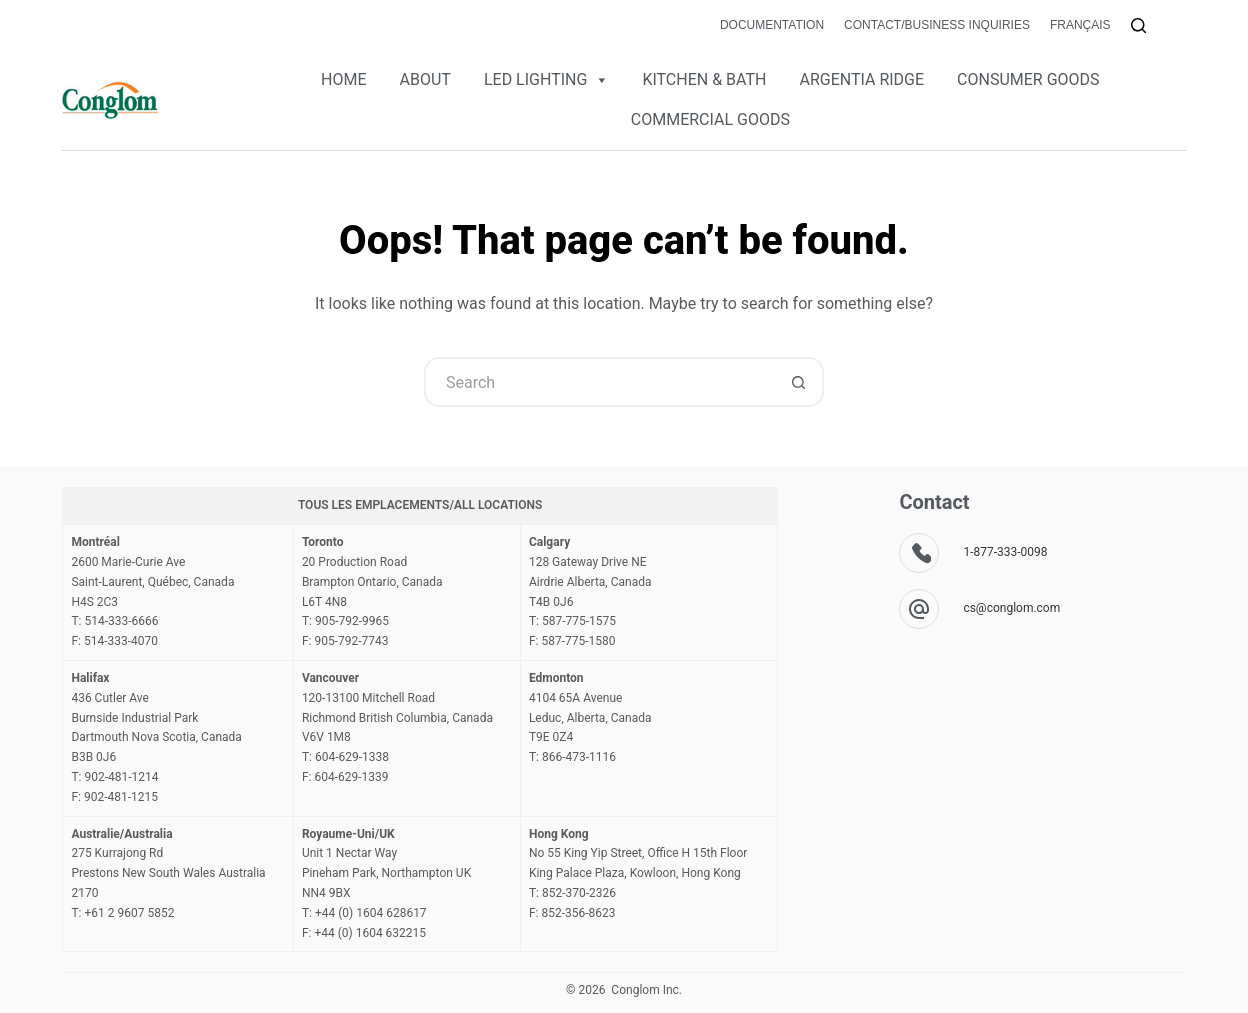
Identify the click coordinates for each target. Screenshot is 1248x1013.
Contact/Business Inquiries (937, 25)
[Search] (1138, 25)
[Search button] (799, 382)
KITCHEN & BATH (704, 79)
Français (1080, 25)
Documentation (772, 25)
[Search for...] (599, 382)
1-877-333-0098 (1005, 552)
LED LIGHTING (546, 80)
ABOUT (425, 79)
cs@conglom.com (1011, 608)
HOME (343, 79)
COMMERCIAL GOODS (710, 119)
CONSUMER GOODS (1028, 79)
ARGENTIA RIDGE (861, 79)
